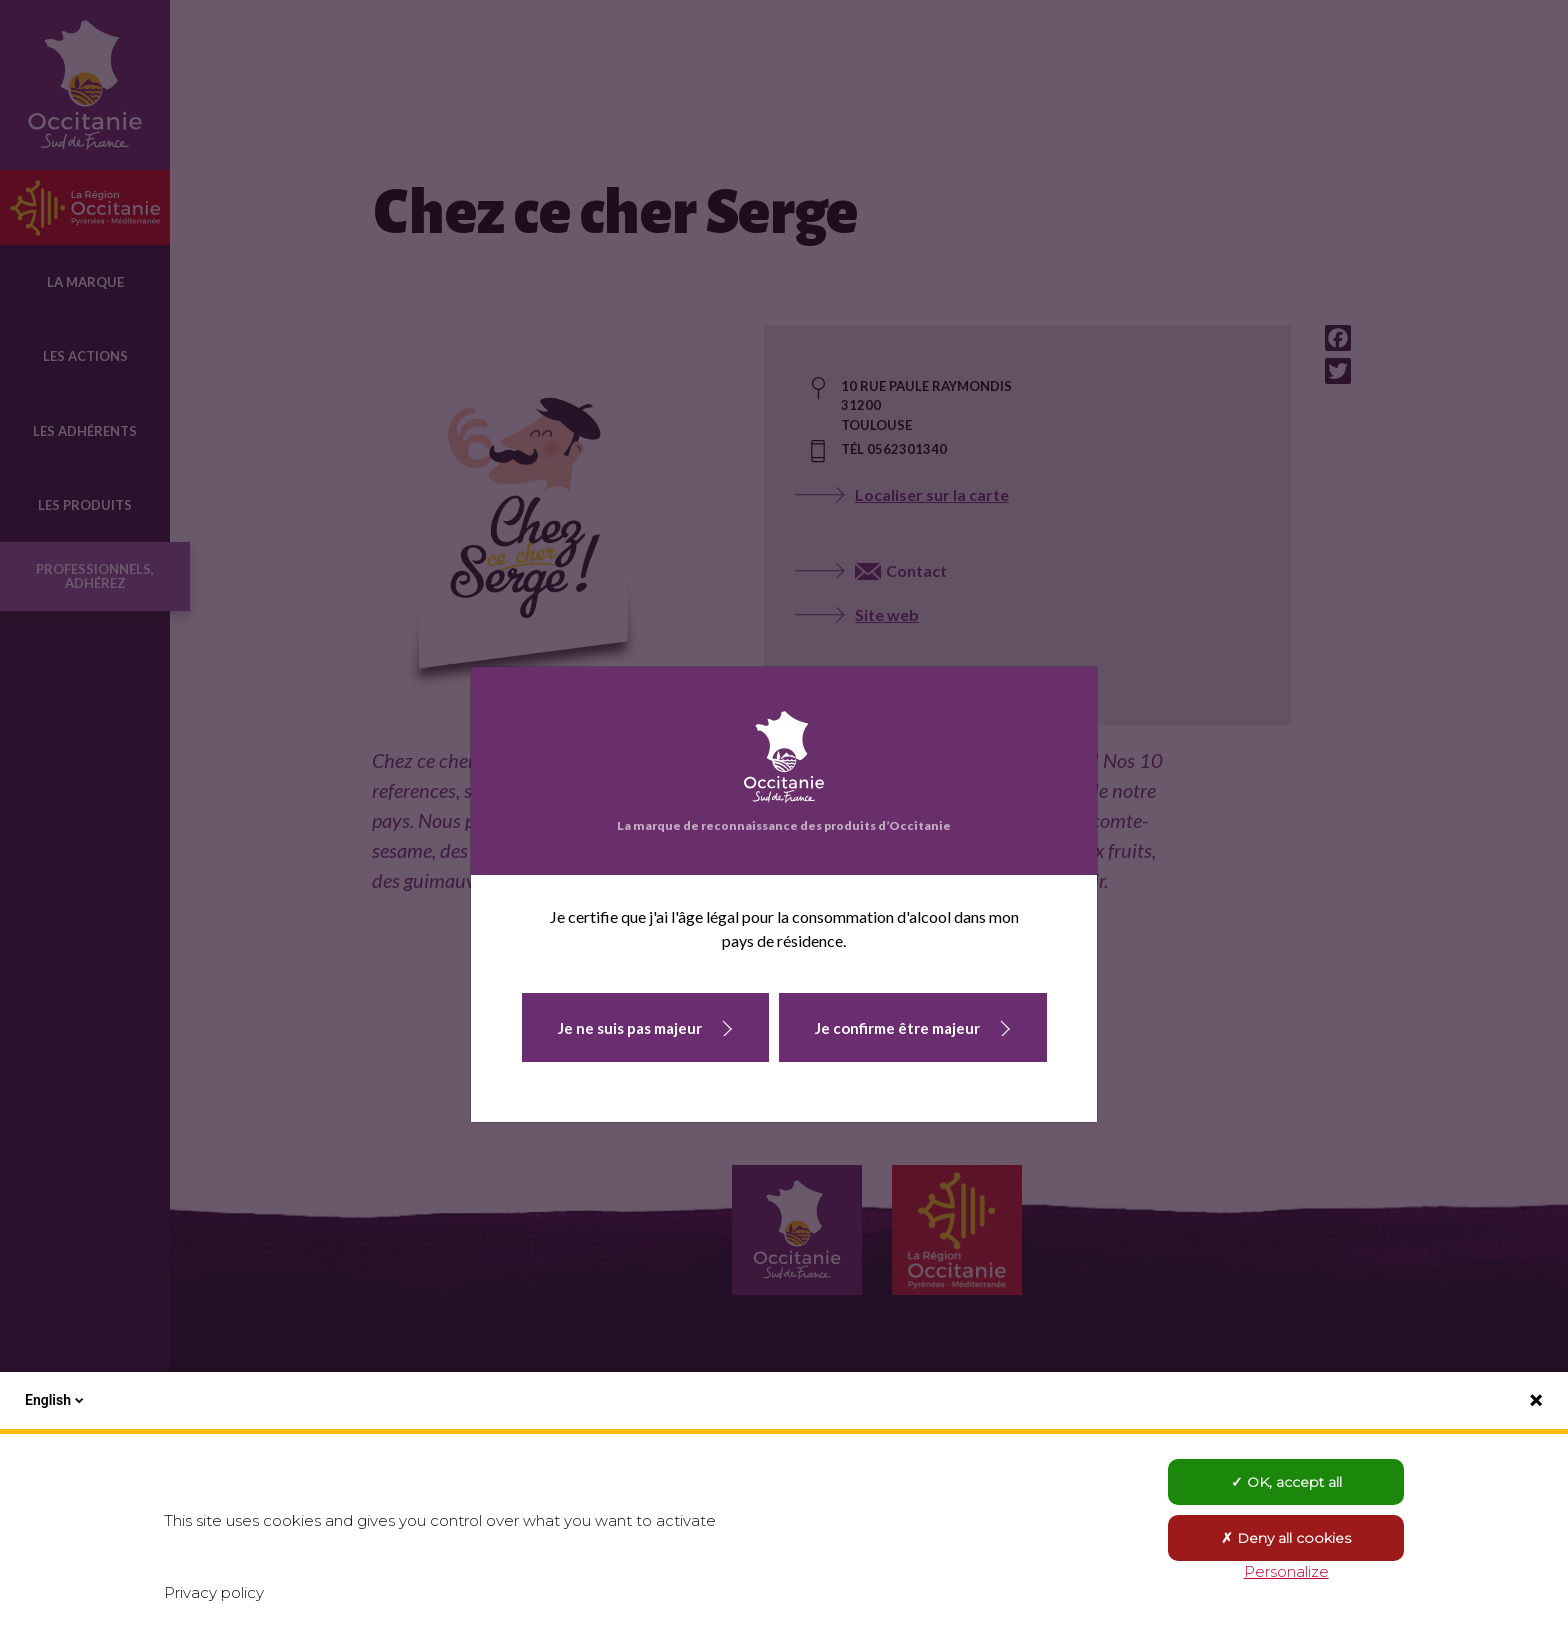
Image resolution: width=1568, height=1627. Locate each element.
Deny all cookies (1286, 1538)
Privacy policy (214, 1592)
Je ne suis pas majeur (630, 1028)
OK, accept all (1286, 1482)
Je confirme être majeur (897, 1028)
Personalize (1286, 1571)
